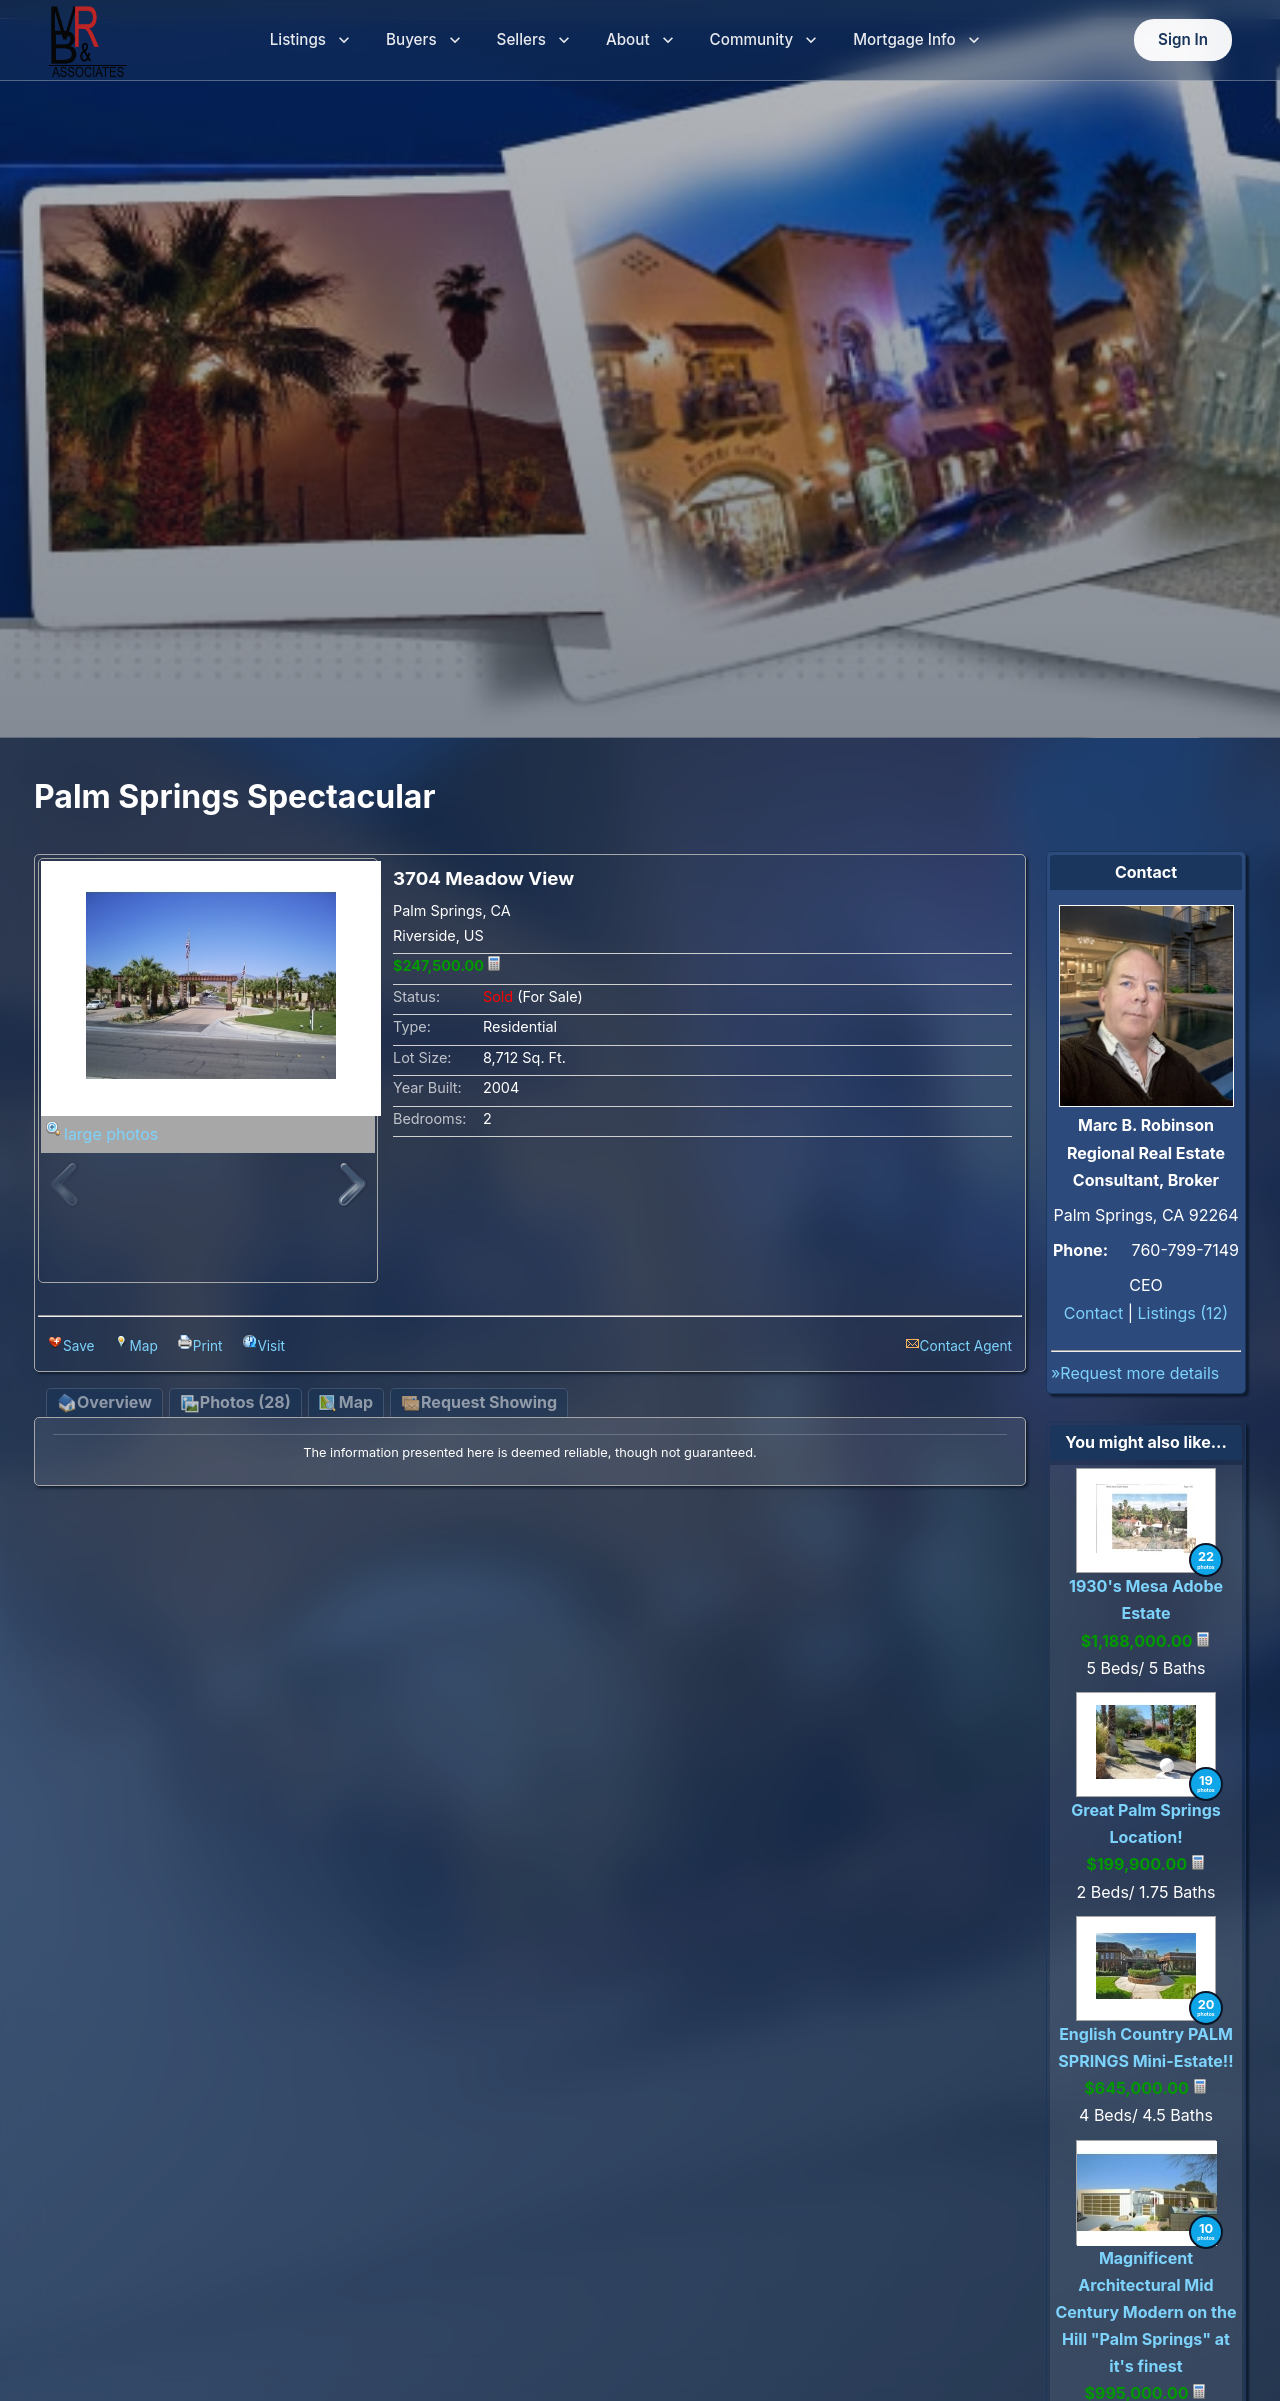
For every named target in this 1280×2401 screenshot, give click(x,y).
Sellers (533, 40)
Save (78, 1346)
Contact (1093, 1313)
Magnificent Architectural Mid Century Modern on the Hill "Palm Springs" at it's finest (1145, 2312)
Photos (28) (235, 1403)
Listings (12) (1183, 1313)
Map (143, 1346)
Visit (271, 1346)
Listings (310, 40)
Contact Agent (966, 1346)
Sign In (1183, 40)
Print (208, 1346)
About (640, 40)
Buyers (423, 40)
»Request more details (1135, 1373)
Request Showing (479, 1403)
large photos (111, 1134)
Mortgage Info (916, 40)
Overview (104, 1403)
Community (764, 40)
